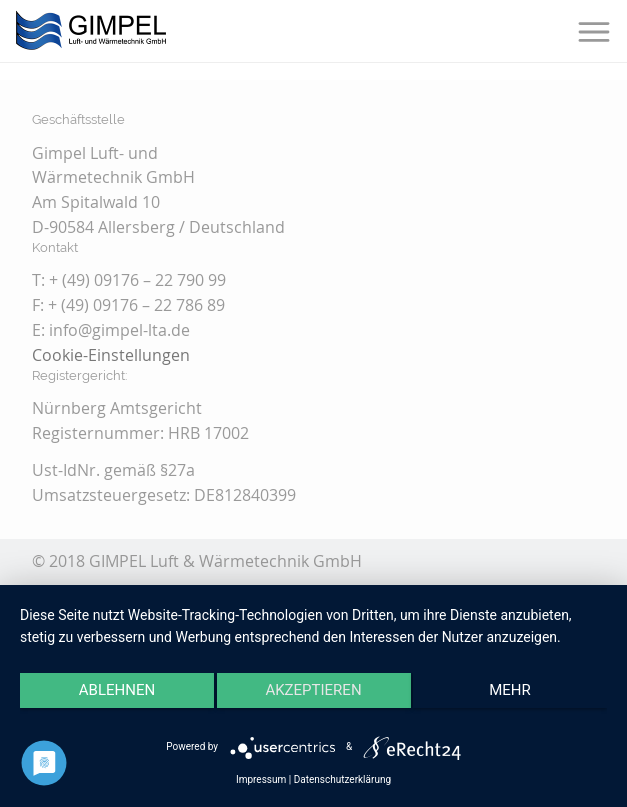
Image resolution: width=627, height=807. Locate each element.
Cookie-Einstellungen (111, 355)
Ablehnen (117, 690)
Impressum (261, 779)
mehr (510, 690)
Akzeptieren (313, 690)
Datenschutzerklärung (342, 779)
